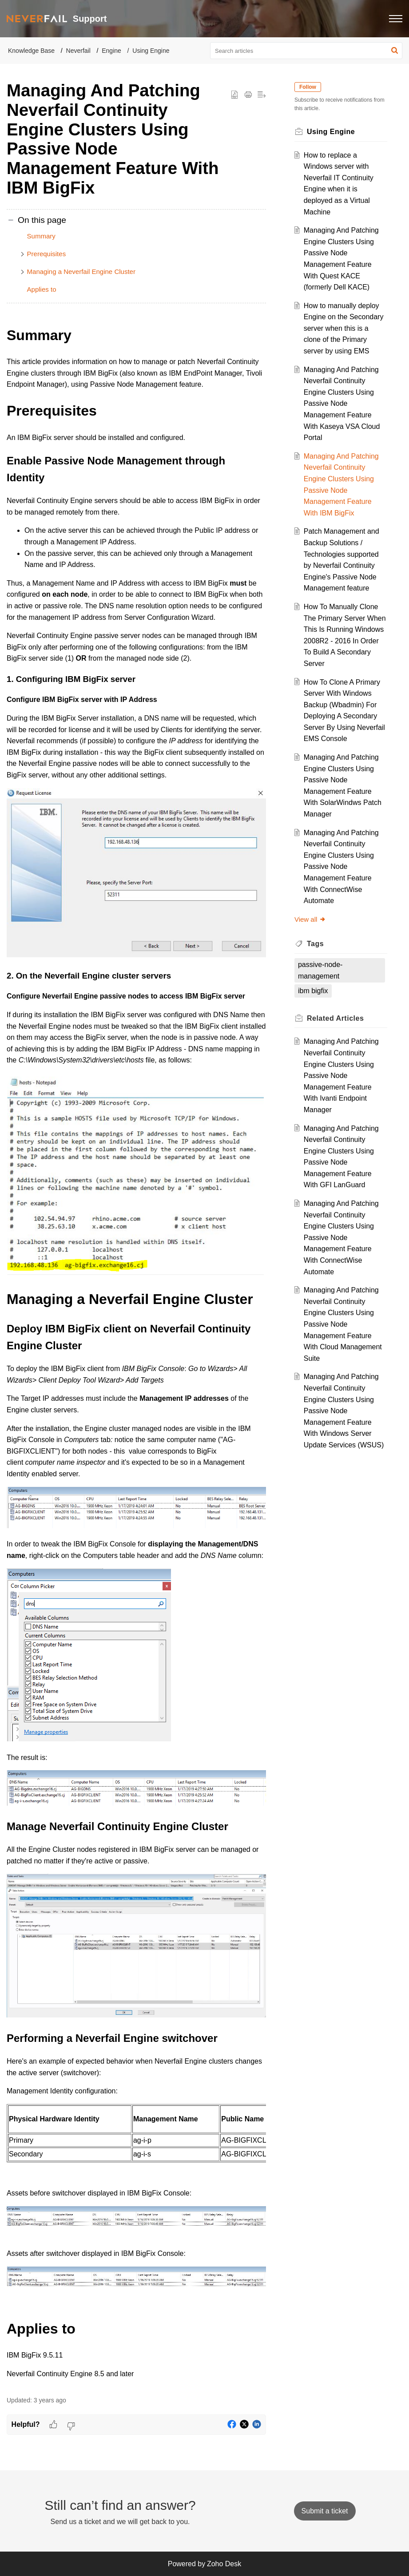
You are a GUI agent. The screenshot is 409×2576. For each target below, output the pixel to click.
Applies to (41, 289)
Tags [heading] (315, 943)
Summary (41, 236)
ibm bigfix (313, 991)
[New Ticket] (325, 2511)
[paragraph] (136, 1352)
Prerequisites (46, 254)
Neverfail (78, 50)
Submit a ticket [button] (325, 2511)
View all (310, 919)
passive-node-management (320, 970)
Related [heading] (335, 1018)
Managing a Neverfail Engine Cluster (81, 271)
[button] (395, 18)
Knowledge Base (31, 50)
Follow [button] (307, 87)
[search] (306, 50)
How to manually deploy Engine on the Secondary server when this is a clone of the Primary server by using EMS (344, 328)
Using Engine (150, 50)
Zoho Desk (224, 2564)
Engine (111, 50)
